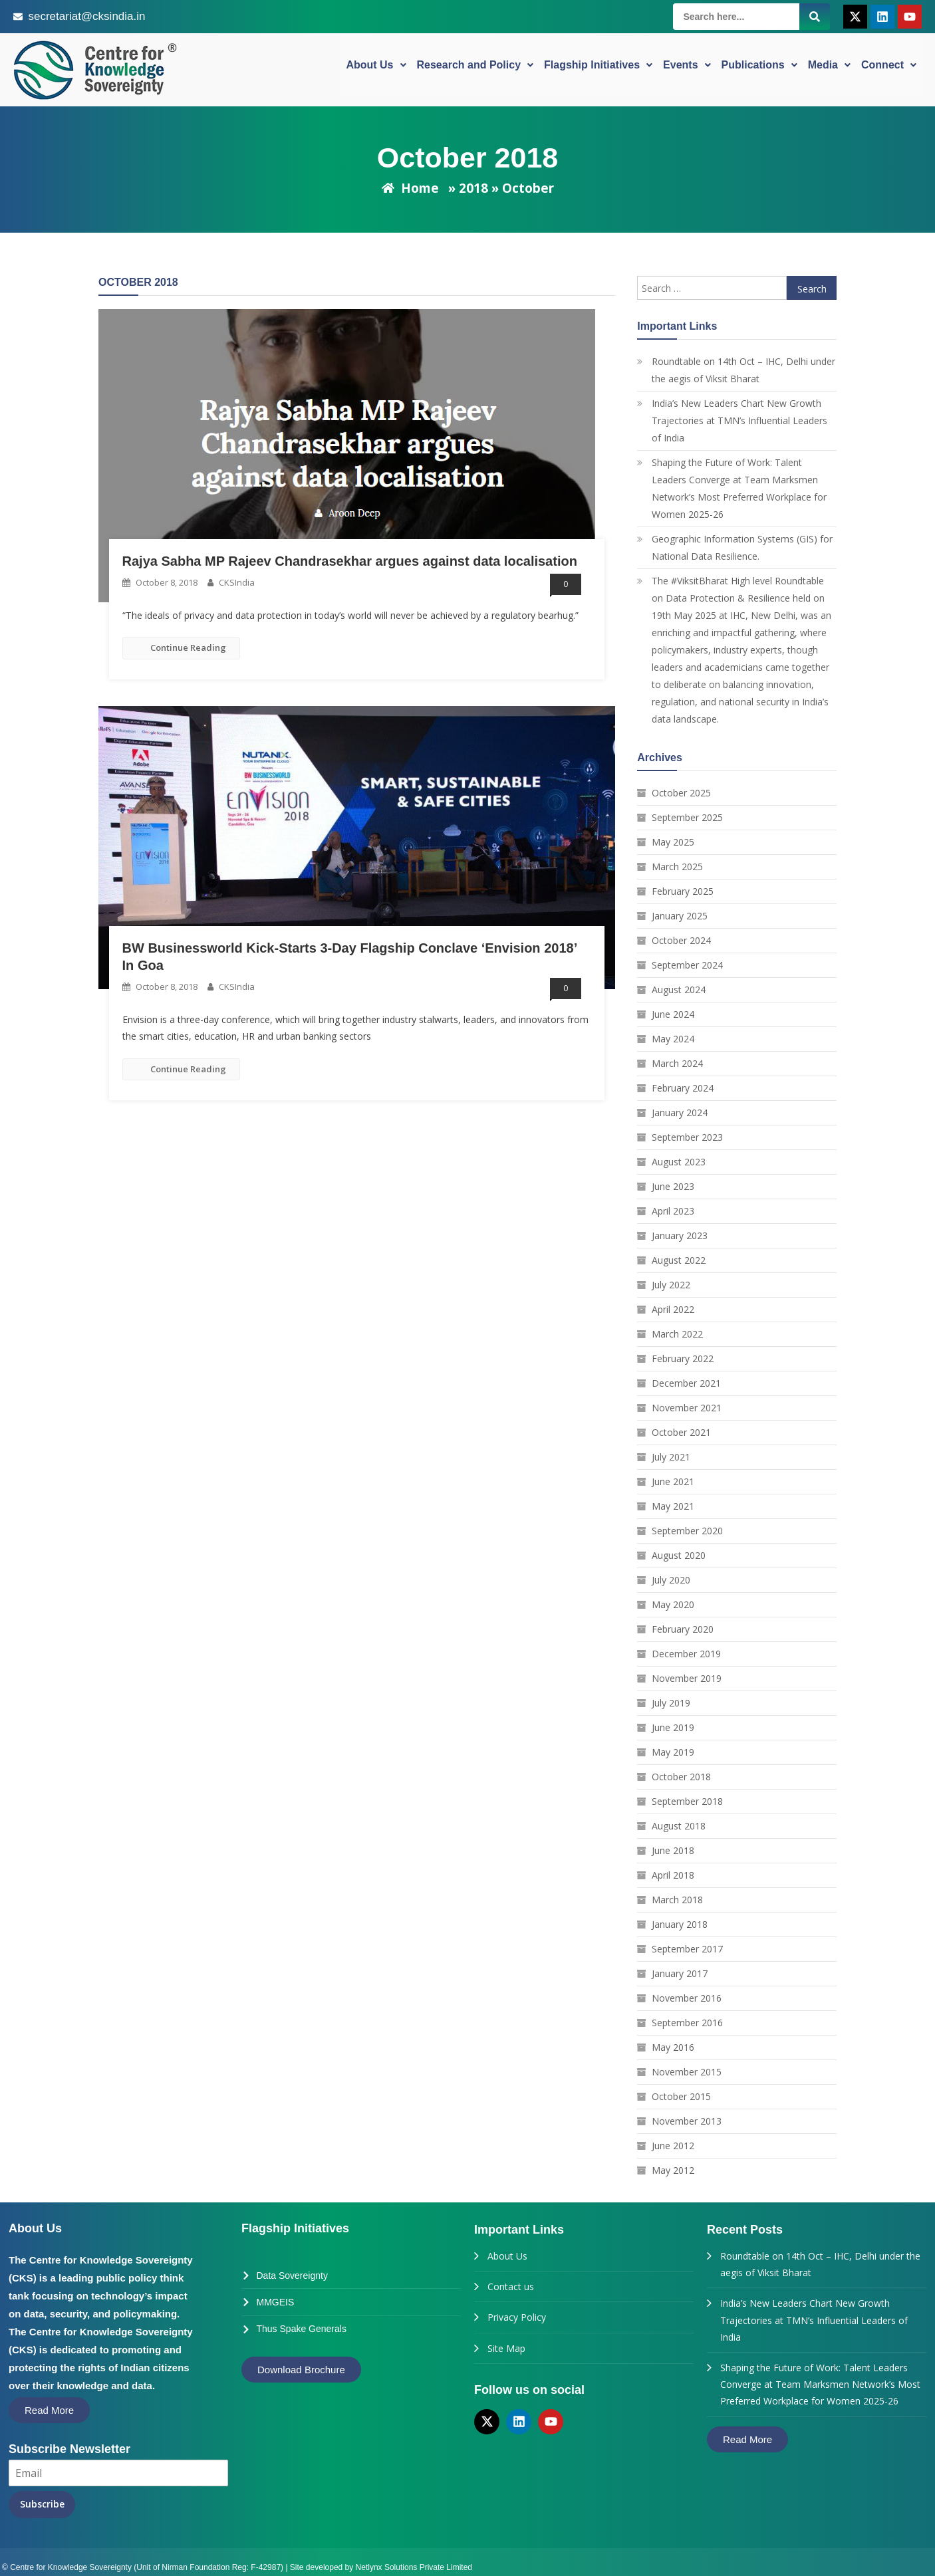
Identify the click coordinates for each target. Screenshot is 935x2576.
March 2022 (677, 1334)
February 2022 (683, 1358)
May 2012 (673, 2170)
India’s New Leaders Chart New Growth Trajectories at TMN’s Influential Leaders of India (739, 420)
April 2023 (673, 1211)
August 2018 (679, 1825)
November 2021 (687, 1407)
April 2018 (673, 1875)
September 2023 (687, 1137)
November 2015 (687, 2071)
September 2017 (687, 1948)
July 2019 (671, 1703)
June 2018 (673, 1850)
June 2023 (673, 1186)
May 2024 (673, 1038)
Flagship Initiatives (598, 69)
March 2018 (677, 1899)
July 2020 (671, 1580)
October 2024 (681, 940)
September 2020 (687, 1530)
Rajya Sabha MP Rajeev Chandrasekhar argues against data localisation (349, 561)
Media (829, 69)
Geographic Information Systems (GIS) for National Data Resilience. (742, 547)
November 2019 (687, 1678)
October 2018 (681, 1776)
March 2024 (677, 1063)
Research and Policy (475, 69)
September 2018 (687, 1801)
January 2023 (680, 1235)
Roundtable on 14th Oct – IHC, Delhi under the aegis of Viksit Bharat (743, 370)
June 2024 (673, 1014)
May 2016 (673, 2047)
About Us (376, 69)
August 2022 (679, 1260)
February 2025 (683, 891)
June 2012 (673, 2145)
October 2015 (681, 2096)
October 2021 (681, 1432)
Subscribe (42, 2504)
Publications (759, 69)
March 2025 (677, 866)
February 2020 (683, 1629)
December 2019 (686, 1653)
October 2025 (681, 792)
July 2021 (671, 1457)
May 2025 (673, 842)
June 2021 (673, 1481)
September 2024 (687, 965)
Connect (888, 69)
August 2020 (679, 1555)
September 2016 (687, 2022)
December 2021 (686, 1383)
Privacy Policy (516, 2317)
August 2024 (679, 989)
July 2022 (671, 1284)
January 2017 (680, 1973)
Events (686, 69)
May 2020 (673, 1604)
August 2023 (679, 1161)
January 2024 (680, 1112)
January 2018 (680, 1924)
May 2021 (673, 1506)
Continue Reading (181, 647)
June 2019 (673, 1727)
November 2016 (687, 1998)
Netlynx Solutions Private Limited (414, 2562)
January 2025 (680, 915)
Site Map (506, 2348)
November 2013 (687, 2121)
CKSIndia (237, 582)
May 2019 (673, 1752)
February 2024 (683, 1088)
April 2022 (673, 1309)
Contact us (510, 2286)
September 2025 (687, 817)
